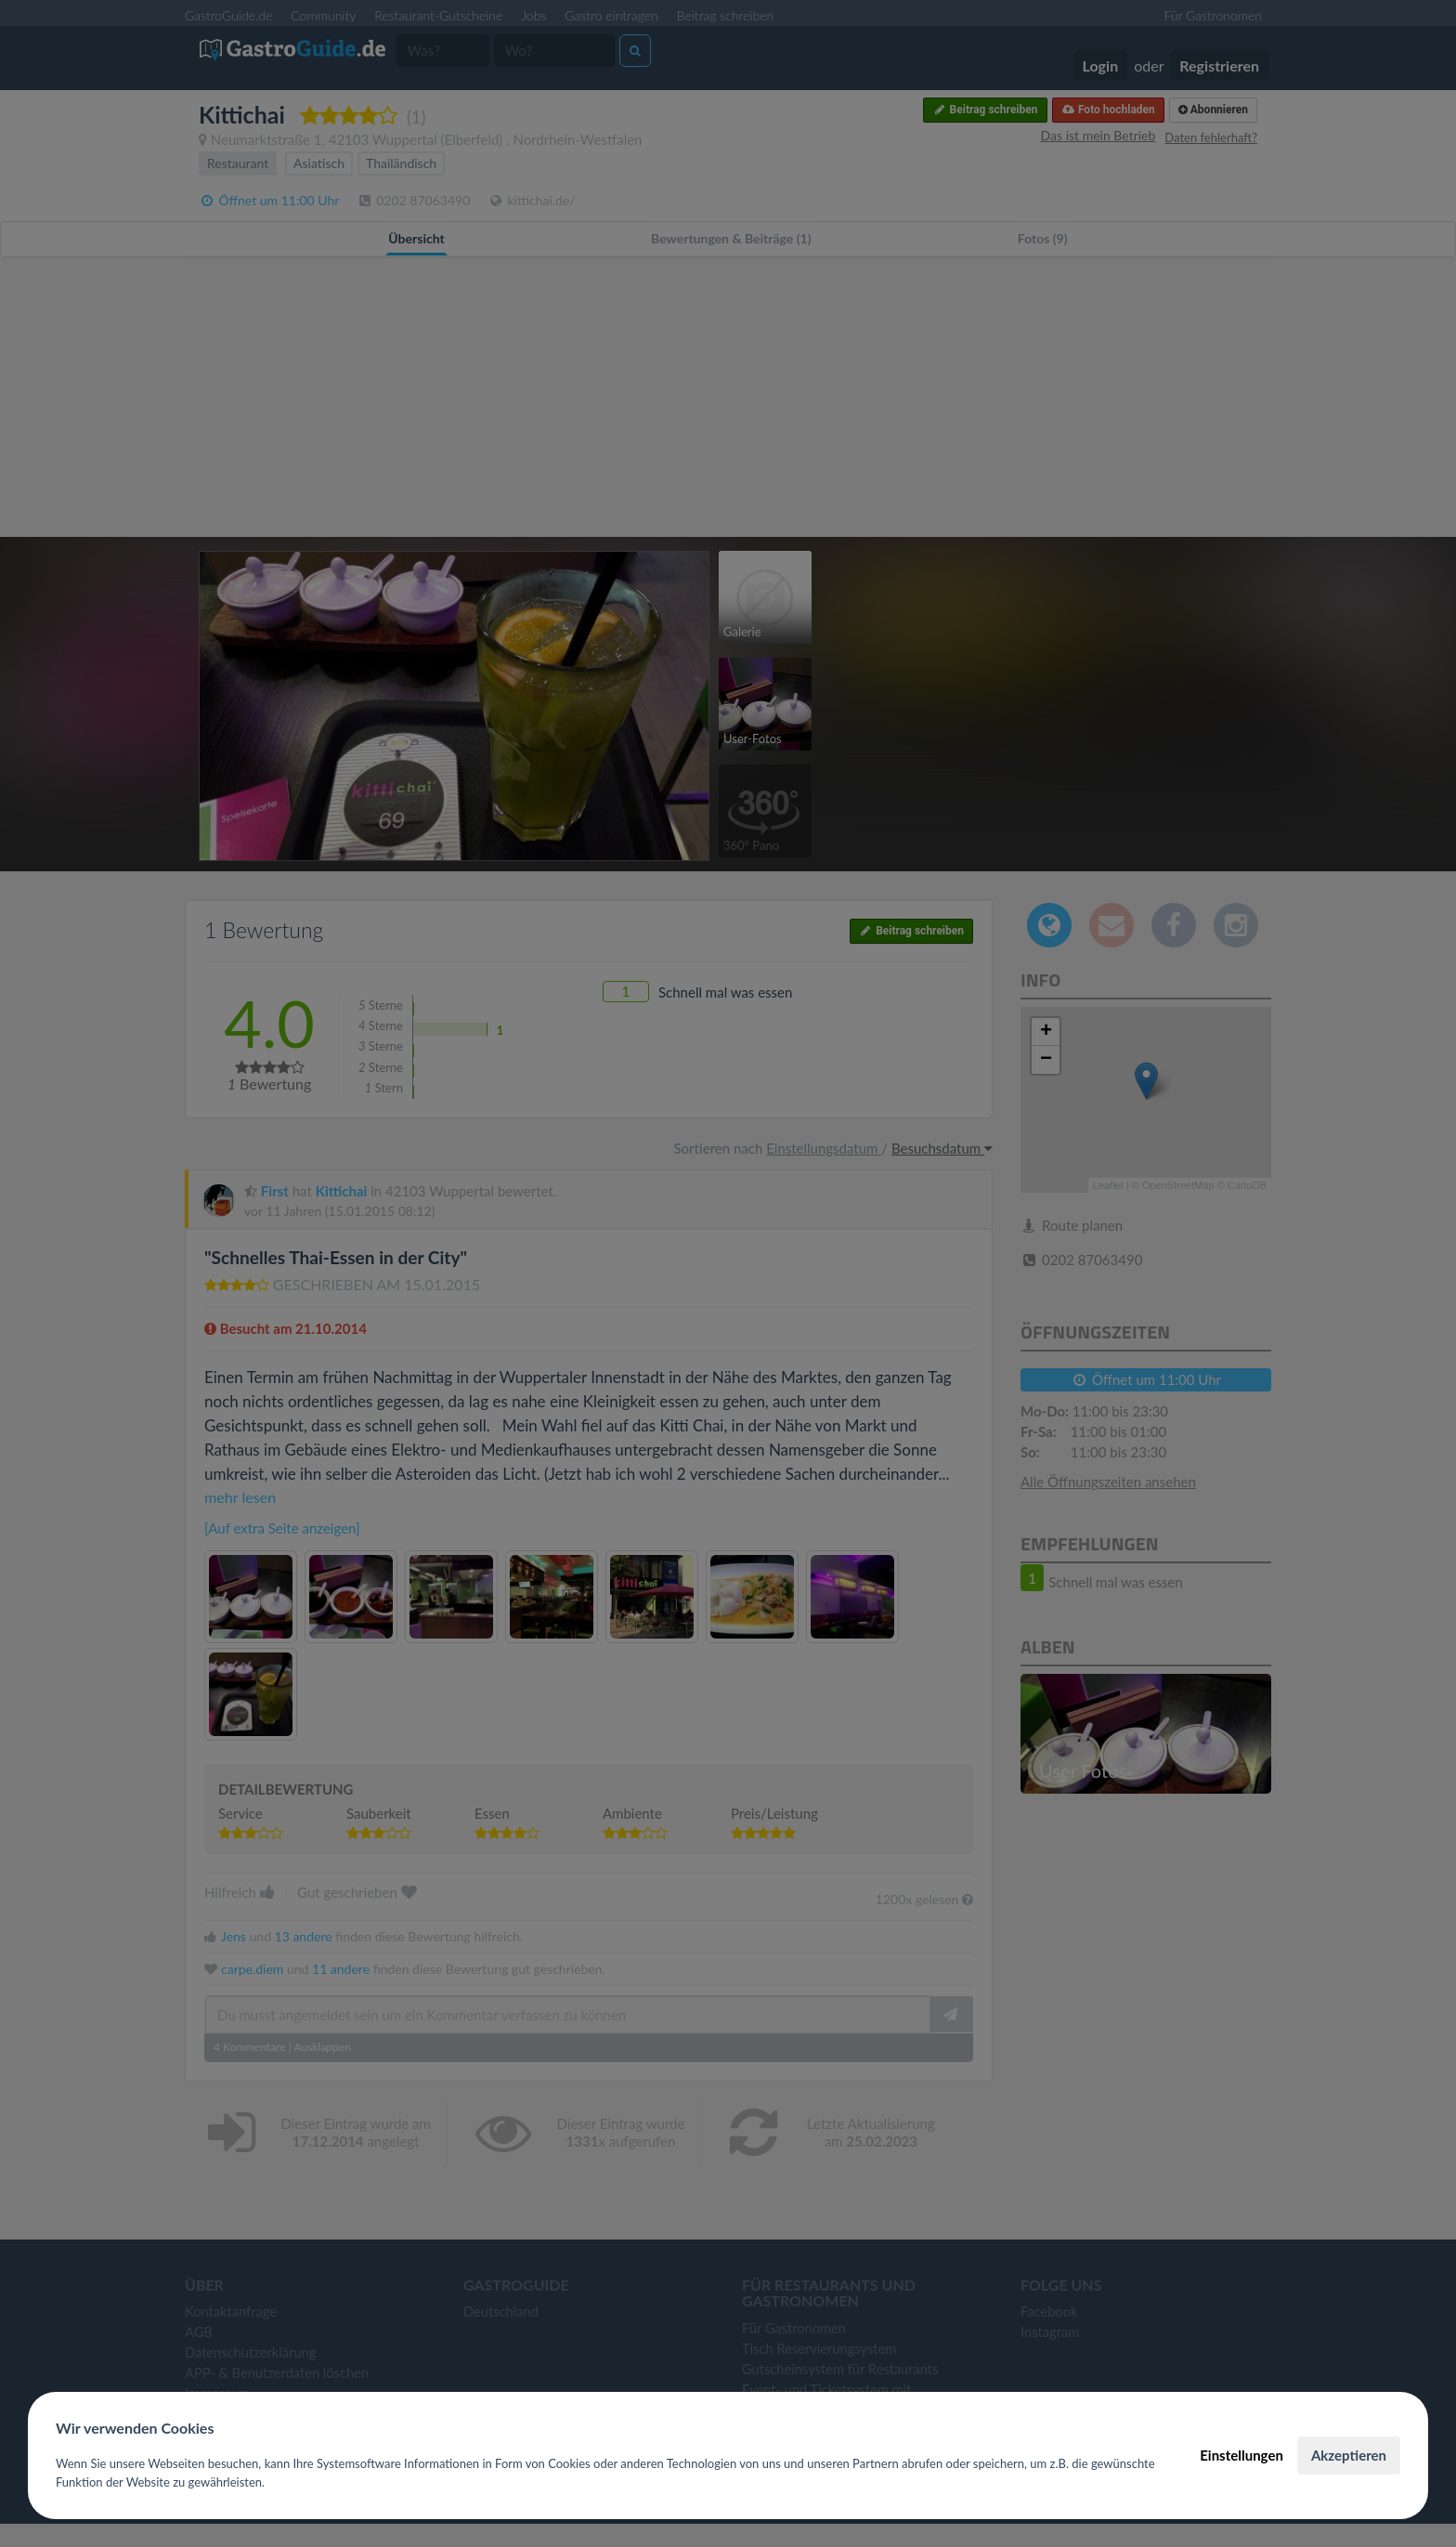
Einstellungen (1241, 2455)
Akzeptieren (1348, 2455)
